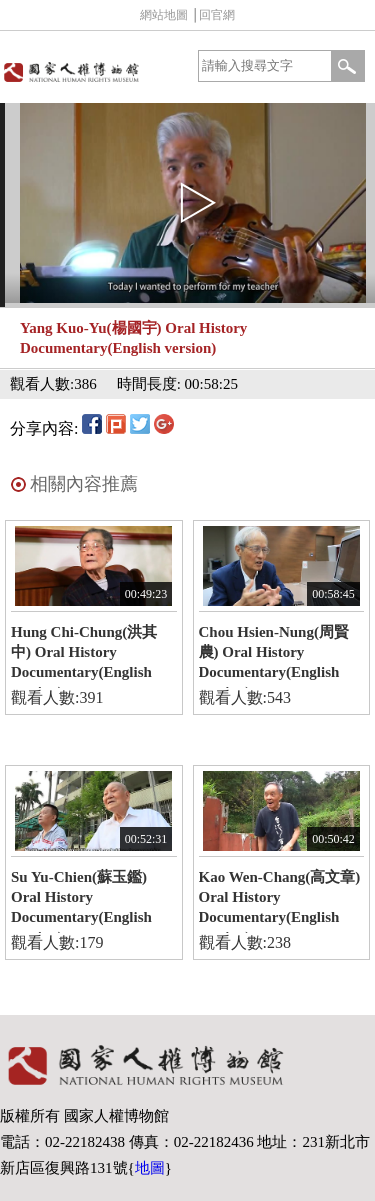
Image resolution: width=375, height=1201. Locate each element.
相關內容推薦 (84, 484)
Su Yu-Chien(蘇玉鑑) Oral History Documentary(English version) (81, 901)
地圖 (150, 1168)
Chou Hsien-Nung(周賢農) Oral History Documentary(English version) (274, 656)
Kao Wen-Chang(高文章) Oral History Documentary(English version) (280, 901)
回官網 (217, 15)
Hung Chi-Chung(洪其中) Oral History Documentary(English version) (84, 656)
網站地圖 (164, 15)
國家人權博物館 (92, 71)
